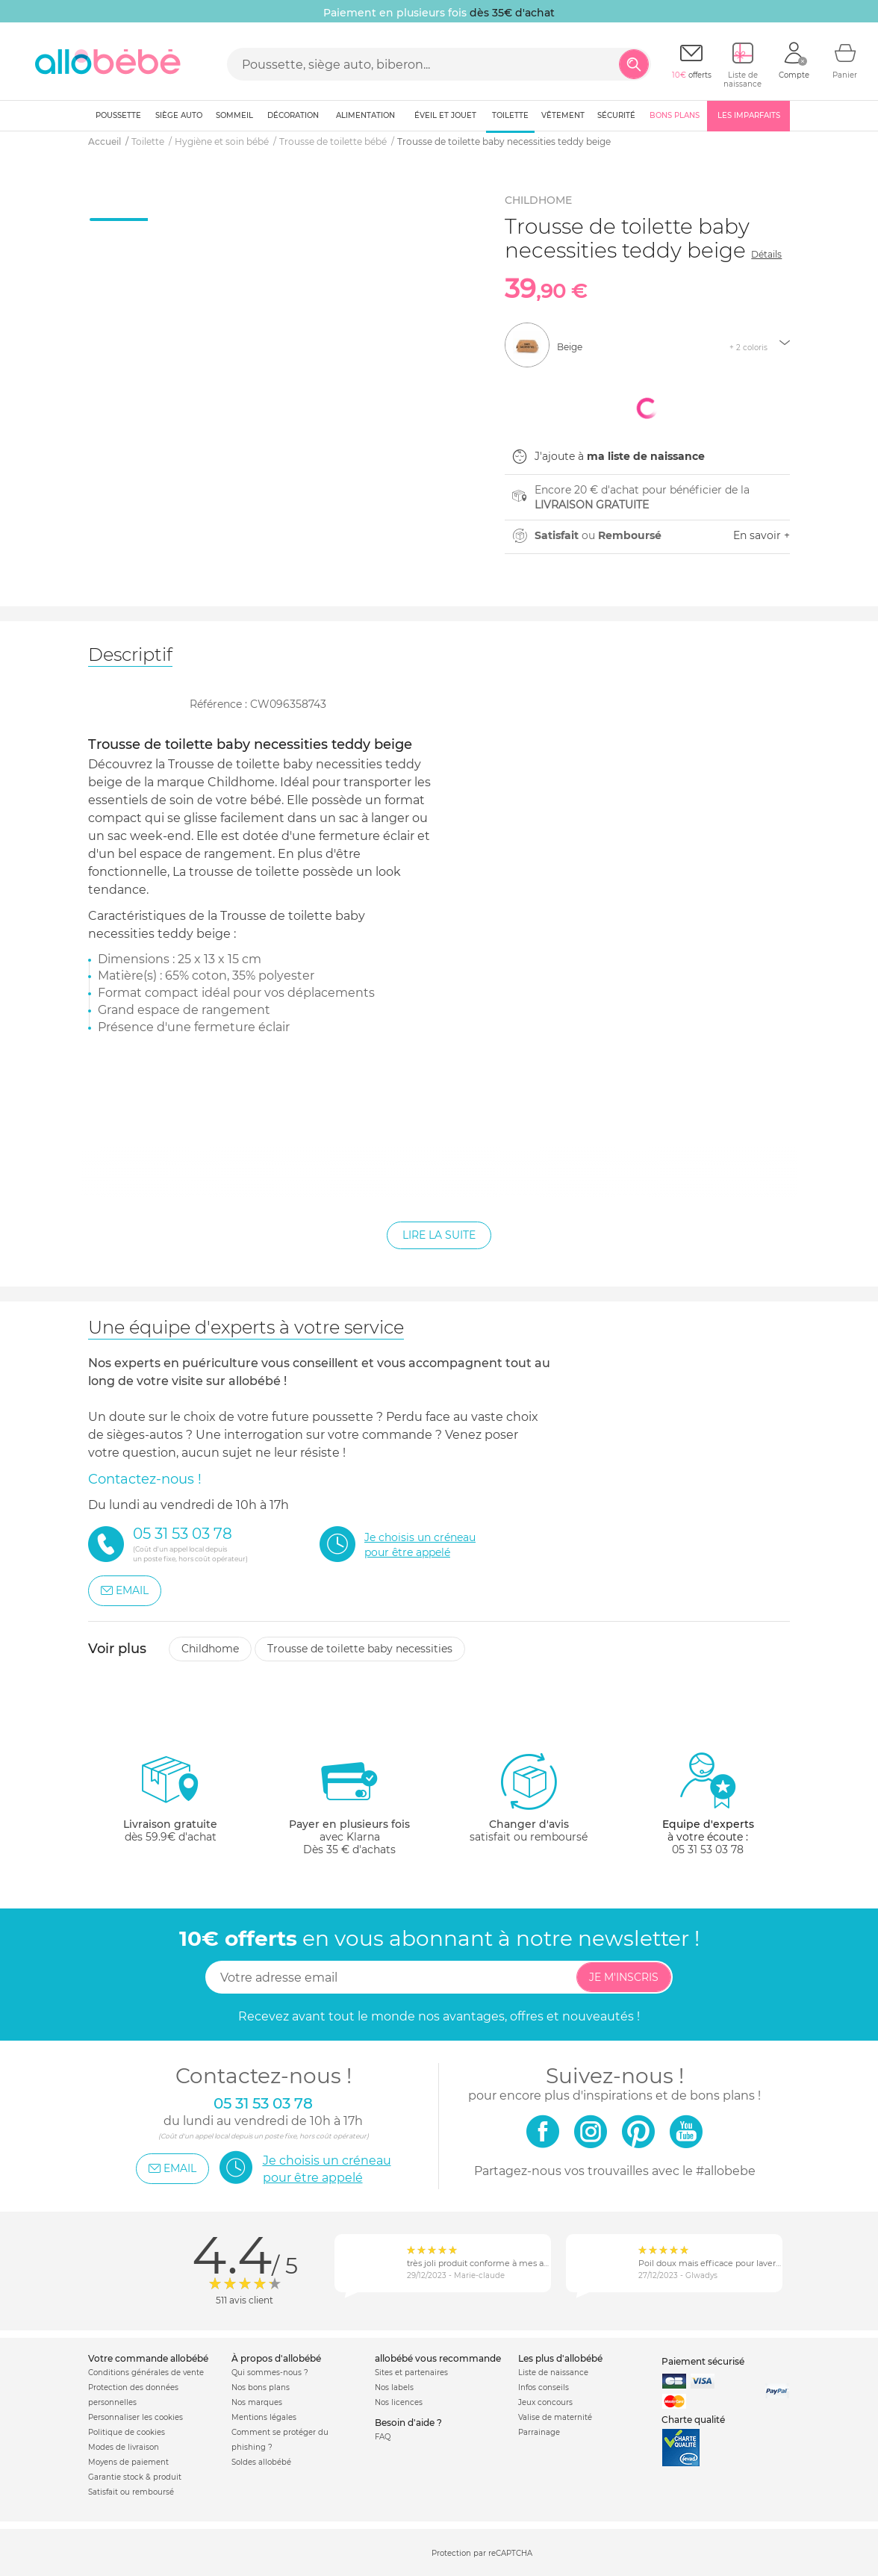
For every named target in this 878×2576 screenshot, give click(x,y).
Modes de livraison (123, 2447)
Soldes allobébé (261, 2462)
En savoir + (761, 535)
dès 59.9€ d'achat (170, 1803)
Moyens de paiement (128, 2462)
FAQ (382, 2437)
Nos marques (256, 2402)
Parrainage (539, 2432)
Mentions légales (263, 2417)
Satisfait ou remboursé (131, 2492)
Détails (766, 254)
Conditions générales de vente (146, 2372)
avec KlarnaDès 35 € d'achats (349, 1803)
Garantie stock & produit (134, 2477)
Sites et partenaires (411, 2372)
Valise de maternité (555, 2417)
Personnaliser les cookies (135, 2417)
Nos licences (399, 2402)
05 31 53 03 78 (708, 1849)
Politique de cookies (126, 2432)
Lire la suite (439, 1235)
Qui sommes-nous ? (269, 2372)
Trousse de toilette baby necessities (359, 1648)
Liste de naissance (553, 2372)
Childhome (210, 1648)
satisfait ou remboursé (529, 1797)
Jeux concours (545, 2402)
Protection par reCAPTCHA (482, 2553)
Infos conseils (543, 2387)
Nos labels (394, 2387)
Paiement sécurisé (702, 2361)
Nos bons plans (260, 2387)
